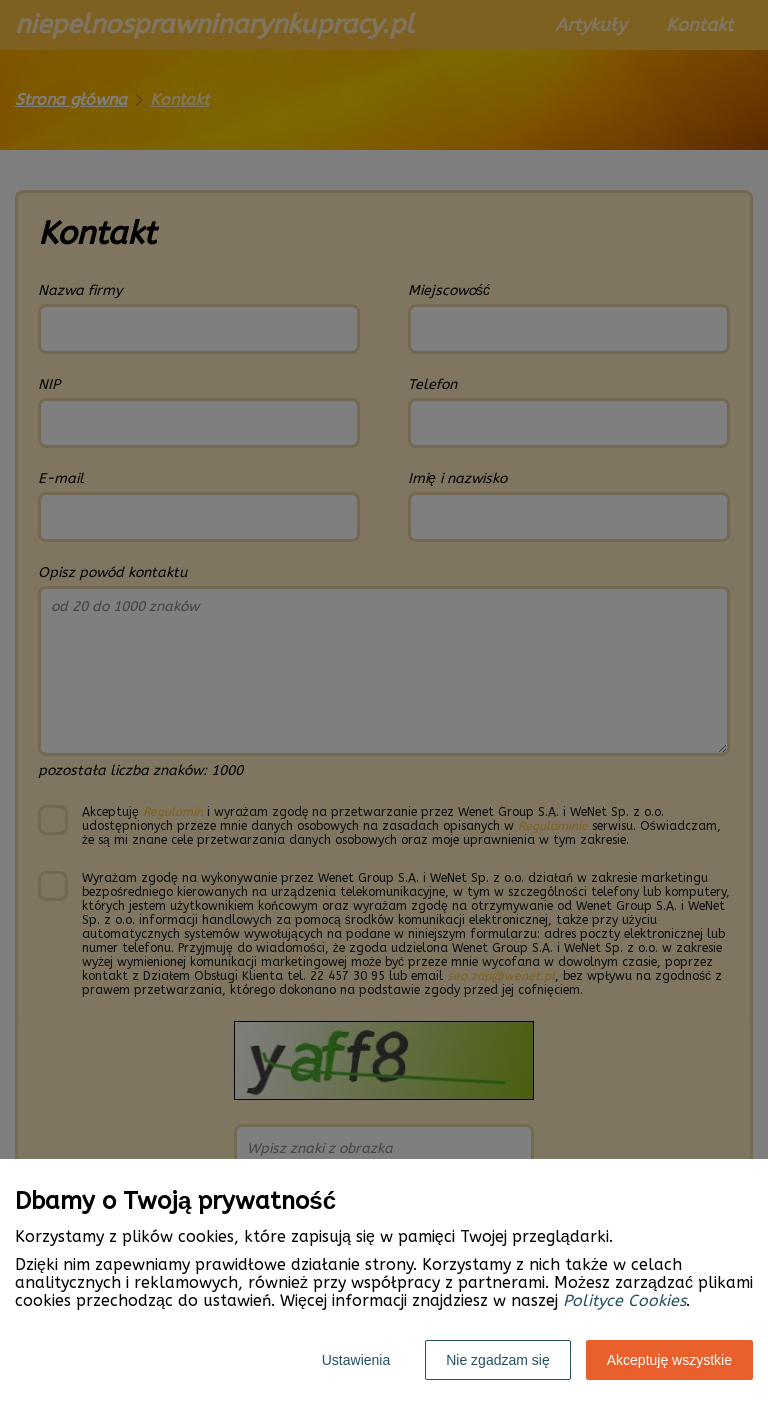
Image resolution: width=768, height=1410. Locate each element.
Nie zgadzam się (498, 1360)
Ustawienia (356, 1360)
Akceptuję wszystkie (669, 1360)
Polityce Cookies (624, 1300)
